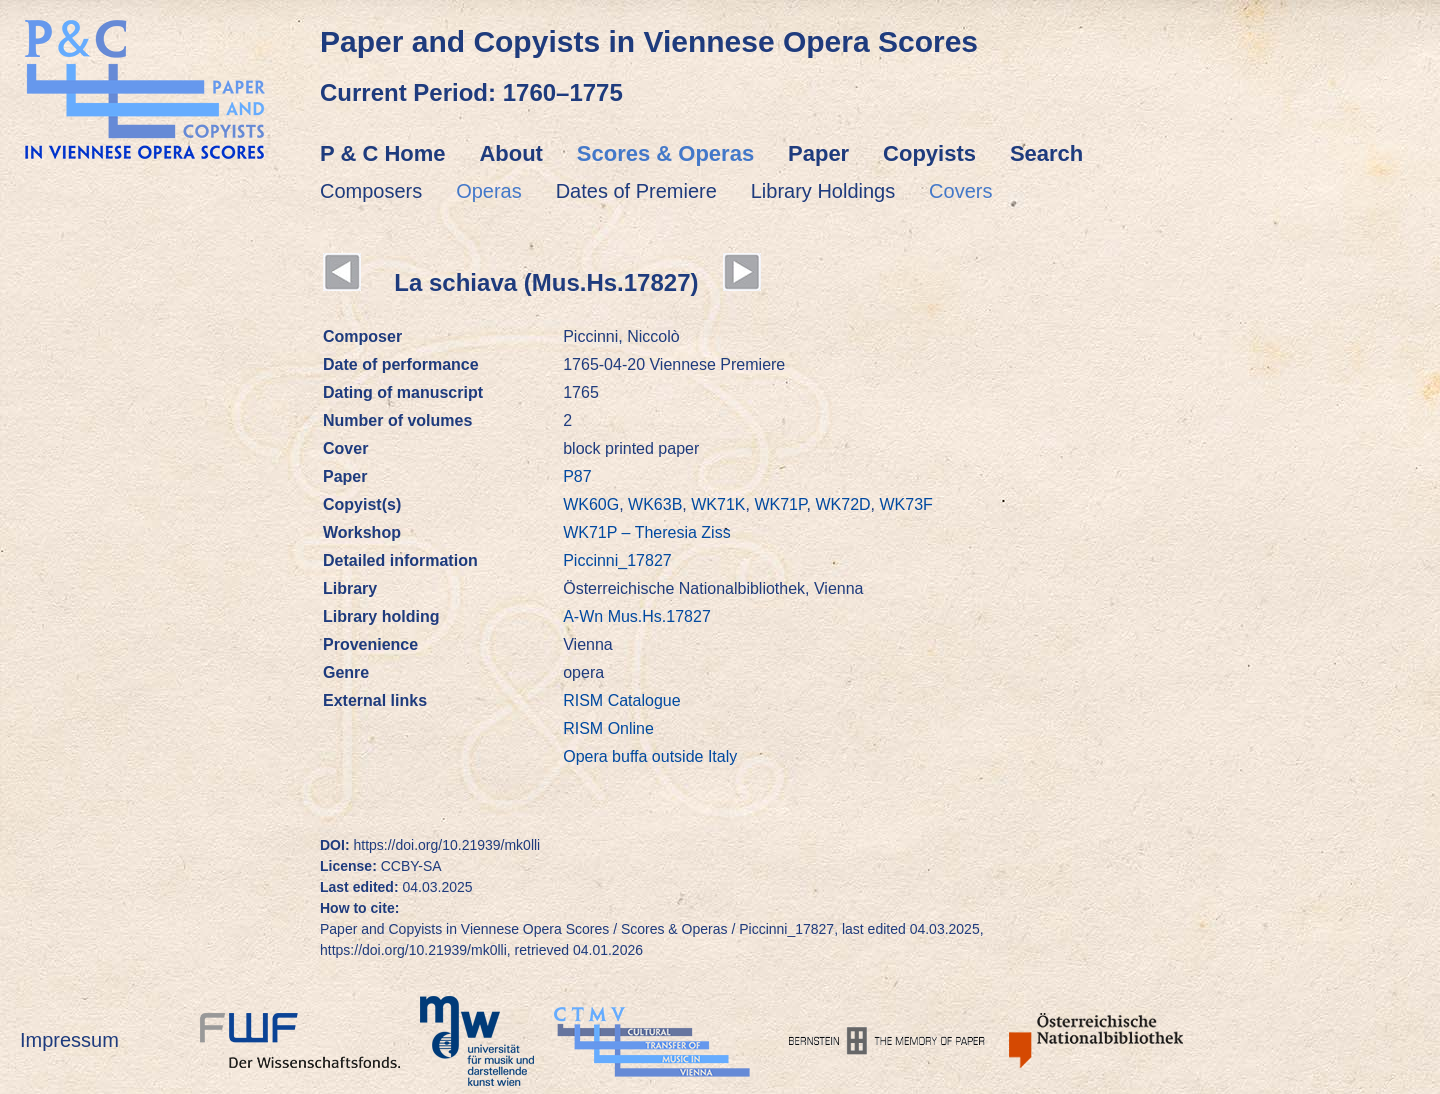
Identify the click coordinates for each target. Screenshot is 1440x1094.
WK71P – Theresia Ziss (646, 532)
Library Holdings (823, 191)
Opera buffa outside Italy (650, 756)
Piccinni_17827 (617, 560)
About (511, 153)
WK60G (591, 504)
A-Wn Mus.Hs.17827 (637, 616)
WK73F (905, 504)
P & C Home (383, 153)
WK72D (842, 504)
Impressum (69, 1040)
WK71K (718, 504)
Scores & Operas (665, 153)
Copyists (929, 153)
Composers (371, 191)
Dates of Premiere (636, 191)
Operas (489, 191)
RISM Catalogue (621, 700)
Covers (960, 191)
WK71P (780, 504)
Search (1046, 153)
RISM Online (608, 728)
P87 (577, 476)
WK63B (655, 504)
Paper (818, 153)
